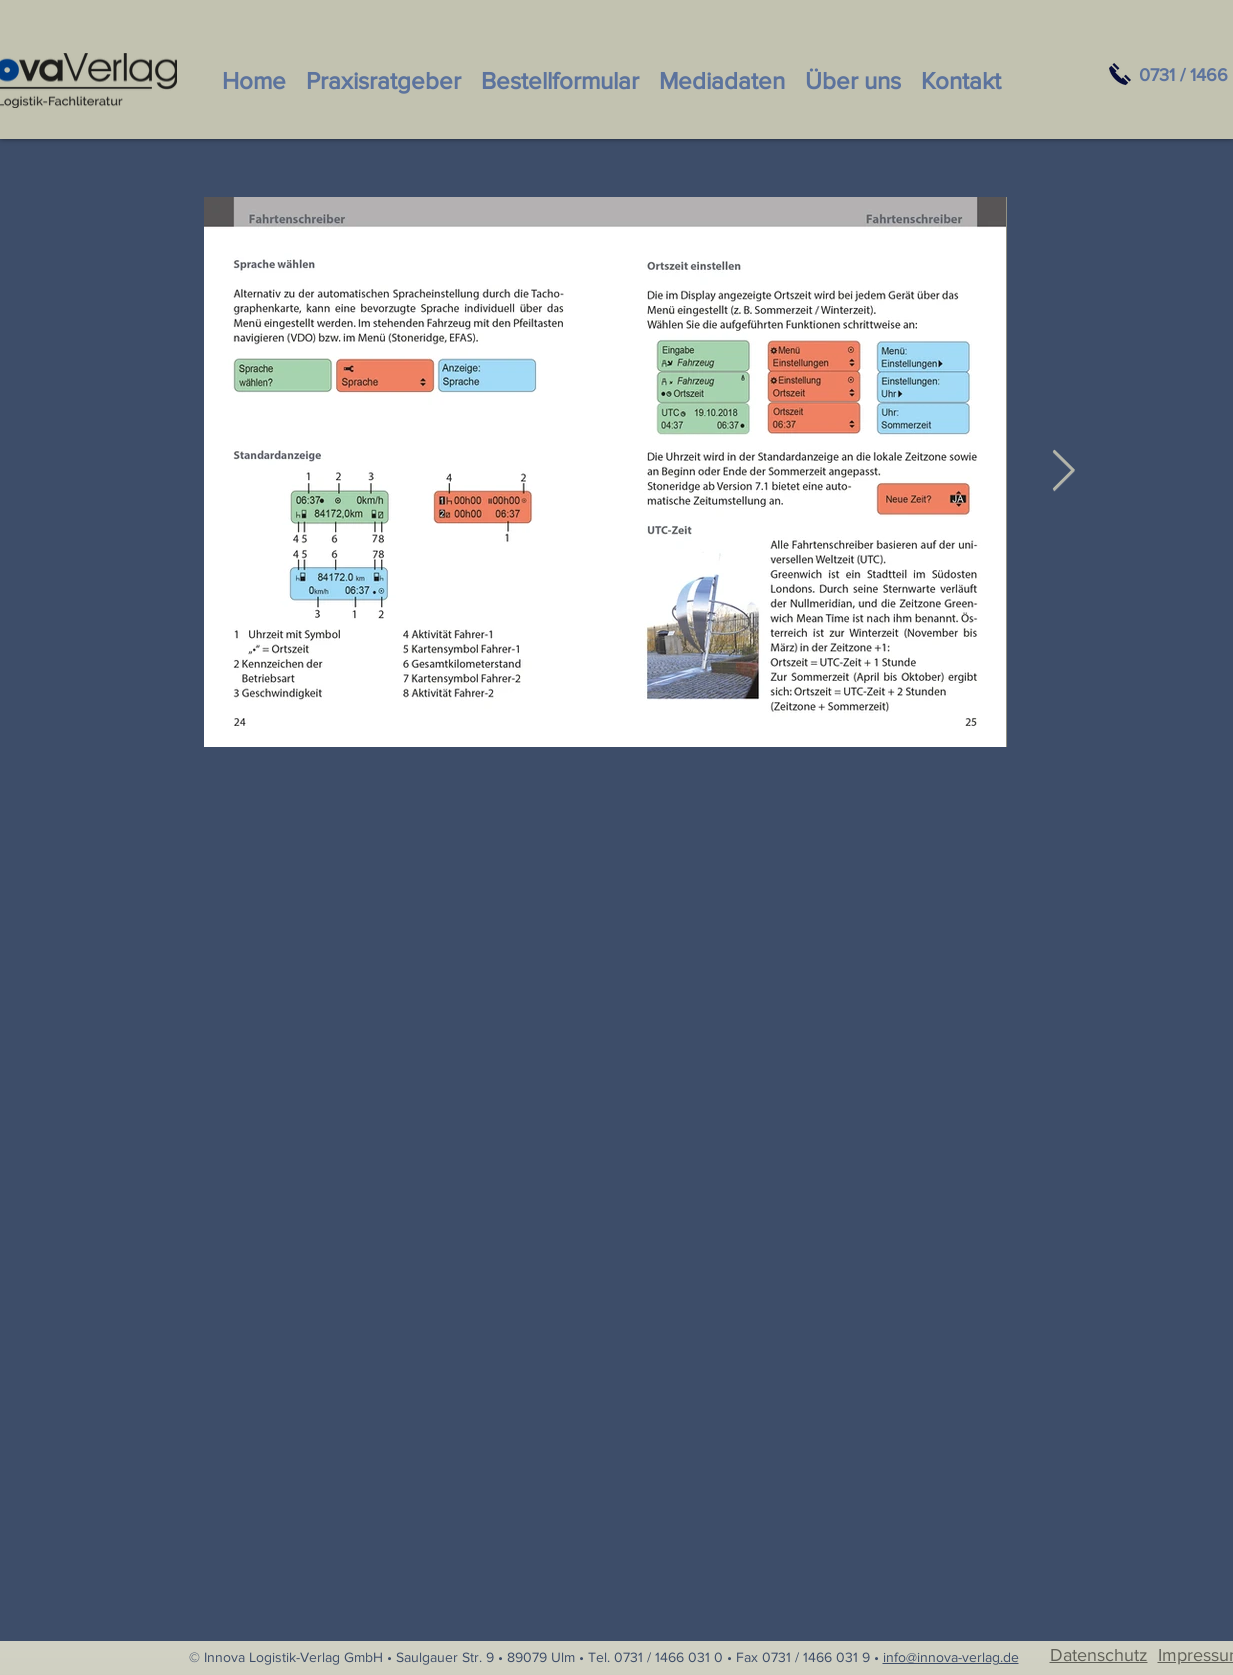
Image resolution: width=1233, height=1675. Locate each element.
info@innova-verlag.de (951, 1657)
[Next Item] (1064, 472)
